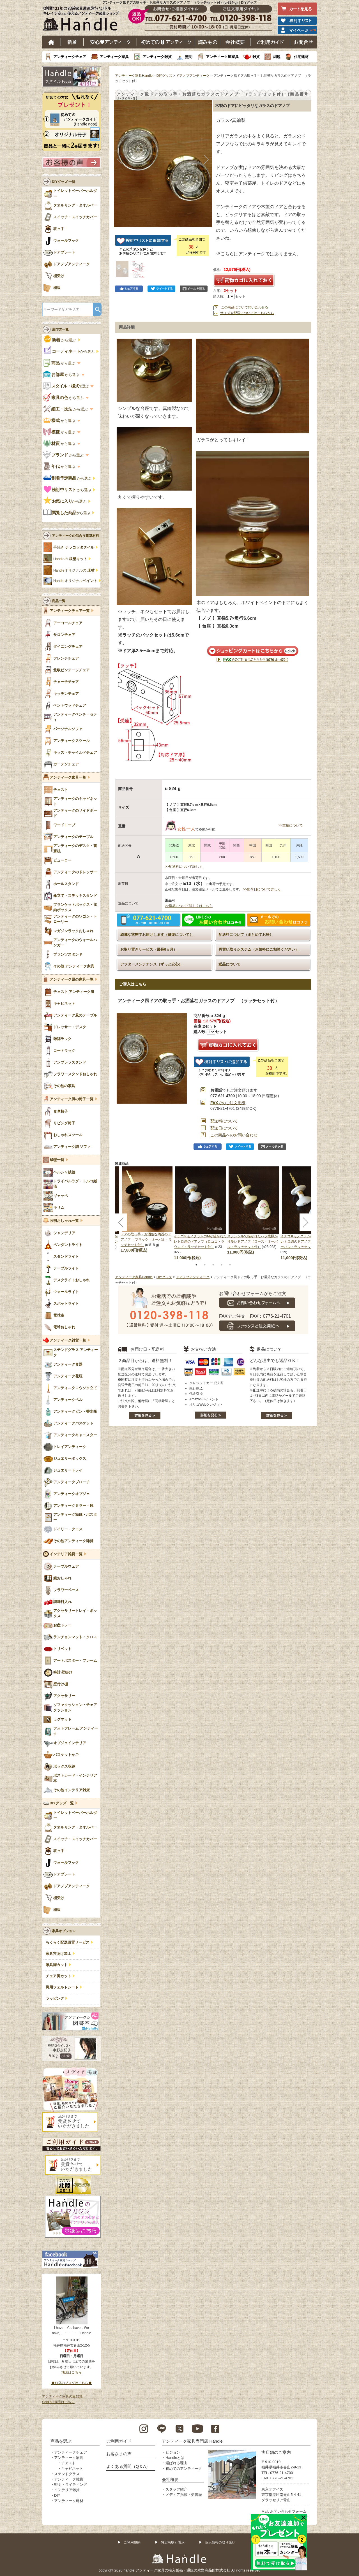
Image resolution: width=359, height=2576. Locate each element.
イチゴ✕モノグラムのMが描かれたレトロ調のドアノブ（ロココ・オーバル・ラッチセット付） (306, 1241)
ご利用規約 (132, 2542)
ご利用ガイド (270, 42)
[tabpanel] (200, 1213)
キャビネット (72, 2468)
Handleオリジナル (75, 581)
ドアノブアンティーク (193, 76)
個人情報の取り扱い (220, 2542)
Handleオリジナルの (74, 570)
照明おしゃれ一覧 (64, 1221)
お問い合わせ (303, 42)
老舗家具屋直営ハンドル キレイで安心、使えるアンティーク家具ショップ (83, 19)
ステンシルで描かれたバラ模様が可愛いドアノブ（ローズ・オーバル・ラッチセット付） (252, 1241)
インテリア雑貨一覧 (66, 1554)
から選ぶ (60, 340)
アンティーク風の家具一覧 (71, 979)
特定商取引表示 (173, 2542)
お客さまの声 (119, 2453)
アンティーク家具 (114, 57)
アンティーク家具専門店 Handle (192, 2441)
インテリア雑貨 (67, 2490)
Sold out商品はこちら (58, 2402)
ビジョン (172, 2452)
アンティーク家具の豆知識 (62, 2396)
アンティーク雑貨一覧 (68, 1340)
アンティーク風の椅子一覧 (71, 1099)
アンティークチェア (69, 57)
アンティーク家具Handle (134, 76)
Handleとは (174, 2458)
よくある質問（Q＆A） (128, 2466)
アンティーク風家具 (222, 57)
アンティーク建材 (68, 2501)
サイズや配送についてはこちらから (247, 313)
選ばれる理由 (176, 2463)
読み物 (207, 42)
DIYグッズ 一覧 (63, 182)
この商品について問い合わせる (244, 307)
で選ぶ (66, 386)
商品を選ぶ (61, 2441)
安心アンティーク (110, 42)
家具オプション (63, 1931)
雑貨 (256, 57)
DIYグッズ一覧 (62, 1803)
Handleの (70, 559)
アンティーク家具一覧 (68, 777)
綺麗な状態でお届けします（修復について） (156, 934)
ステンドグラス (67, 2474)
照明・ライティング (70, 2484)
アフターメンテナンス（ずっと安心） (151, 964)
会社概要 (235, 42)
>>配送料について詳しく (183, 867)
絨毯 (276, 57)
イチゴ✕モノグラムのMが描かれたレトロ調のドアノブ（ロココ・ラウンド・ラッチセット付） (200, 1241)
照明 (188, 57)
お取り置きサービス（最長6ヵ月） (148, 949)
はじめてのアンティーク (166, 42)
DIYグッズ (164, 76)
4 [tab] (221, 1265)
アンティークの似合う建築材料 (75, 536)
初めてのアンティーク (183, 2468)
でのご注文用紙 (227, 1103)
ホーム (51, 42)
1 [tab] (196, 1265)
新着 (72, 42)
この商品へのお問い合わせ (233, 1135)
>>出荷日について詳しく (262, 889)
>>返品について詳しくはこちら (189, 906)
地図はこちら (71, 2372)
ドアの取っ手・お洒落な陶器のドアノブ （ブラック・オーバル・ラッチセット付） (146, 1239)
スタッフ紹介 (176, 2489)
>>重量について (291, 825)
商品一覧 (58, 601)
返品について (229, 964)
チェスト (68, 2463)
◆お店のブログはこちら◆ (71, 2383)
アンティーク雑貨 (157, 57)
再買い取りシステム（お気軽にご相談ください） (258, 949)
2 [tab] (205, 1265)
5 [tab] (230, 1265)
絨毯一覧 (57, 1160)
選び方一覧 (60, 329)
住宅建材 (301, 57)
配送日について (224, 1128)
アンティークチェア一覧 (70, 611)
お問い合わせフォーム (288, 2511)
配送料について (224, 1121)
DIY (57, 2495)
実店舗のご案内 (276, 2452)
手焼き (73, 547)
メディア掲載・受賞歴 (183, 2495)
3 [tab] (213, 1265)
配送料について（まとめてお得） (245, 934)
